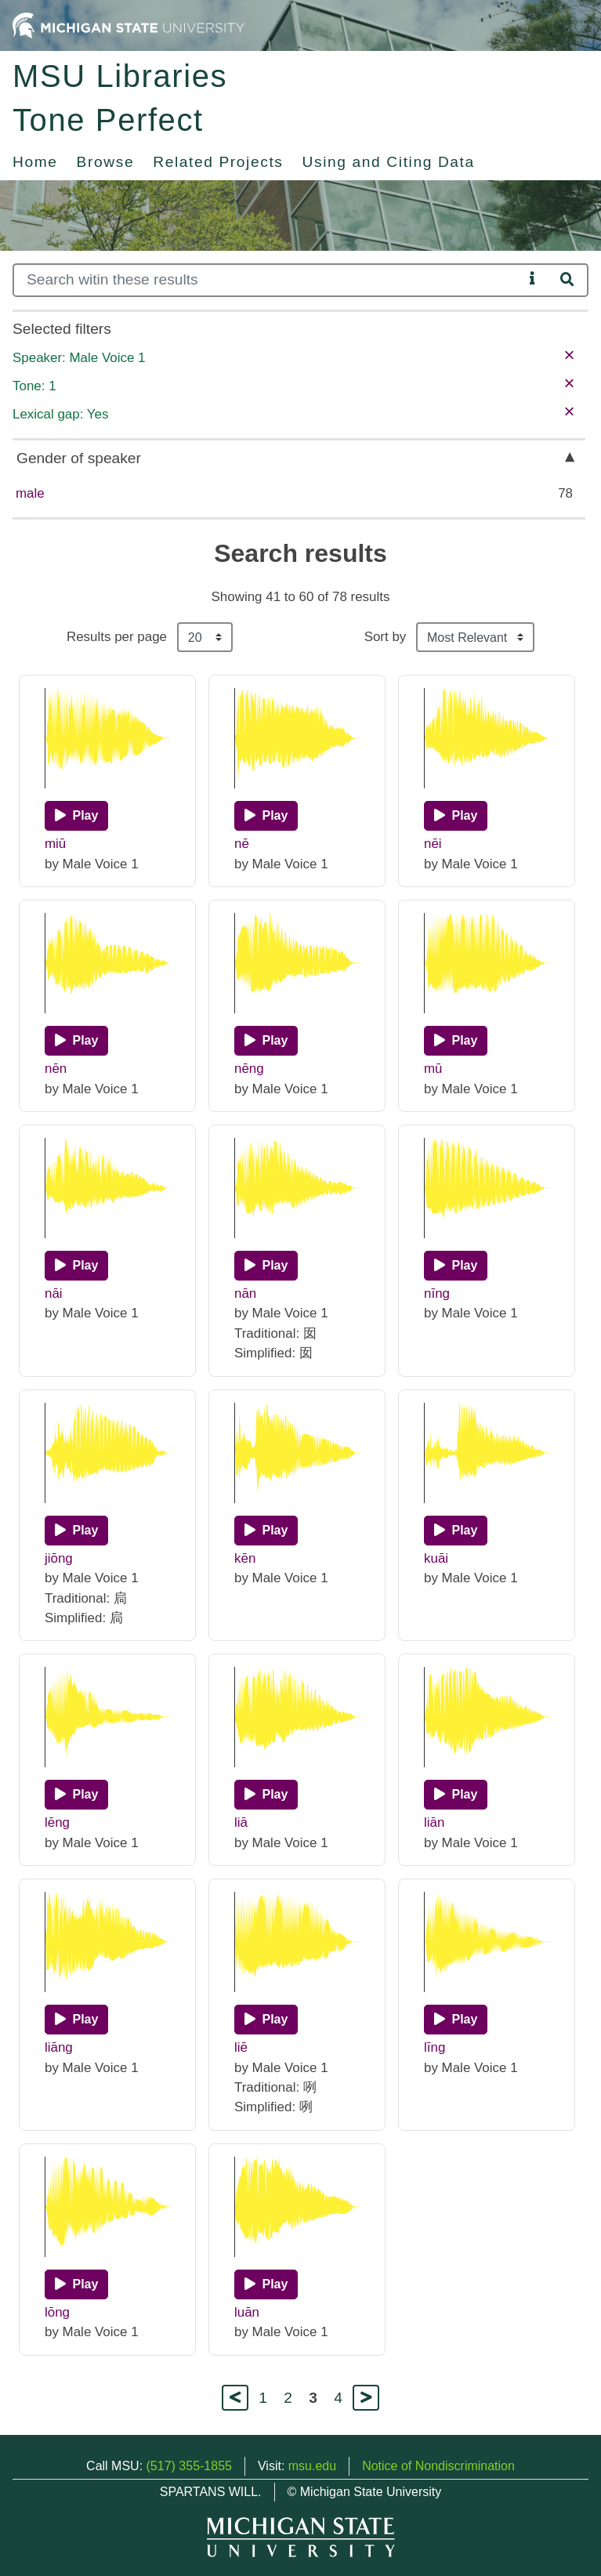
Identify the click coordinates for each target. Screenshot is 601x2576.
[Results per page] (205, 637)
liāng (59, 2047)
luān (246, 2312)
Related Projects (218, 162)
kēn (244, 1558)
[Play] (76, 816)
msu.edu (312, 2466)
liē (241, 2047)
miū (55, 843)
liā (241, 1822)
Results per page (117, 636)
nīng (437, 1293)
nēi (433, 843)
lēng (57, 1822)
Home (35, 162)
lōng (57, 2312)
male (30, 493)
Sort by (385, 636)
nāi (54, 1293)
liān (434, 1822)
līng (434, 2047)
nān (245, 1293)
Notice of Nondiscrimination (438, 2466)
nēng (249, 1068)
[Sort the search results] (475, 637)
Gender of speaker (78, 458)
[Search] (268, 280)
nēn (56, 1068)
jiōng (59, 1558)
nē (241, 843)
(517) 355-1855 (189, 2466)
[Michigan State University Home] (128, 24)
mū (433, 1068)
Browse (106, 162)
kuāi (436, 1558)
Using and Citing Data (388, 162)
